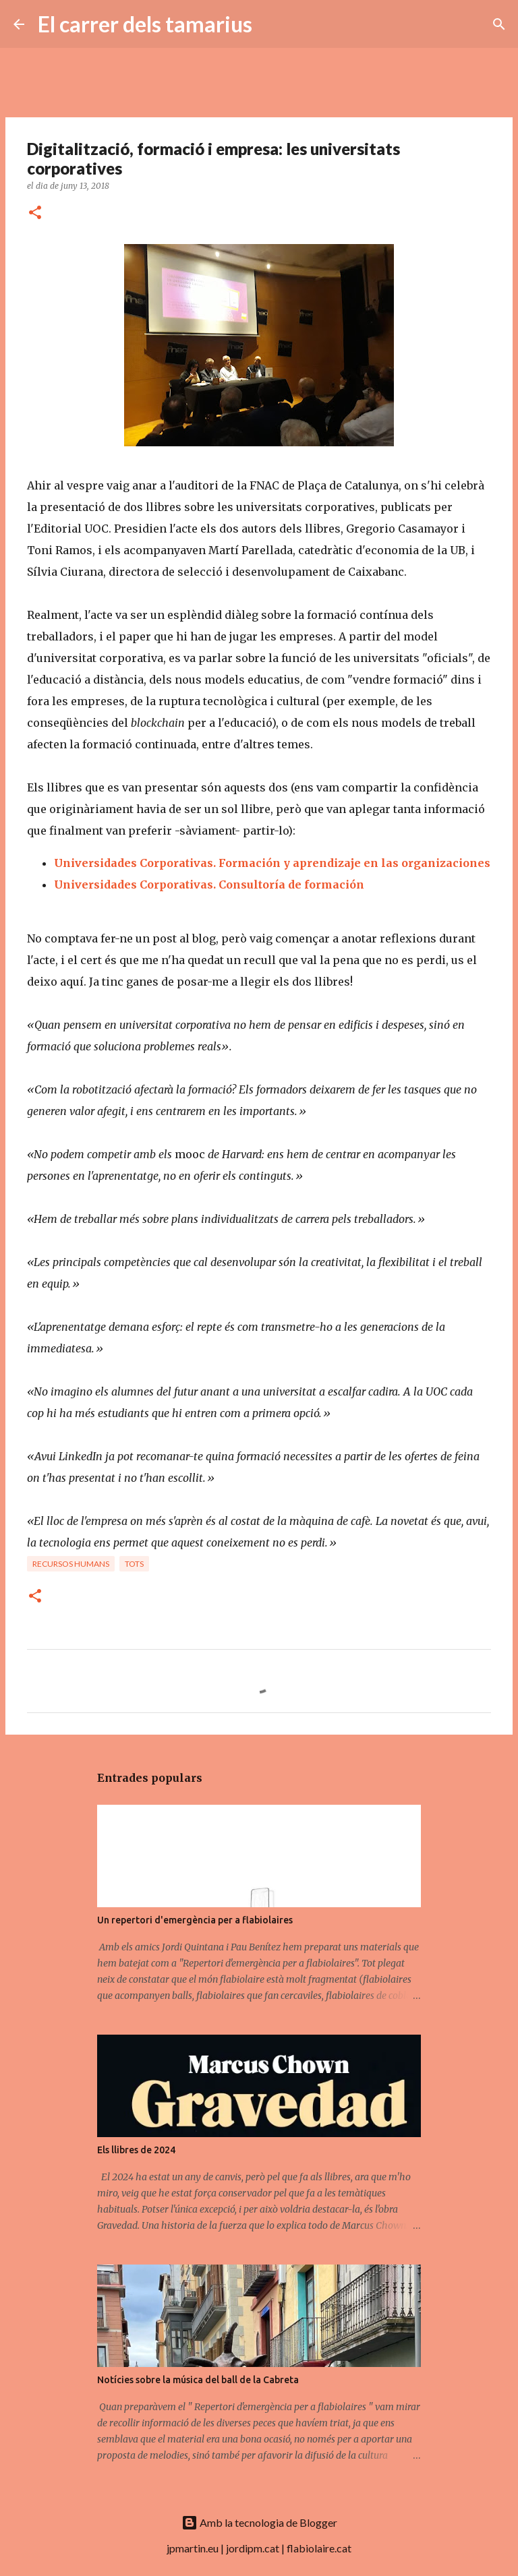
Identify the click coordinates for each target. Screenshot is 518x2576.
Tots (134, 1564)
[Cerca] (271, 24)
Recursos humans (70, 1564)
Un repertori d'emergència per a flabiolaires (195, 1920)
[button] (35, 213)
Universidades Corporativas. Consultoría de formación (210, 884)
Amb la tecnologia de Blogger (259, 2522)
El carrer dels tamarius (145, 24)
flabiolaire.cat (319, 2548)
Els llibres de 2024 (136, 2150)
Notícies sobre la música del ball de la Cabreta (198, 2379)
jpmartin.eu (193, 2548)
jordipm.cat (252, 2548)
